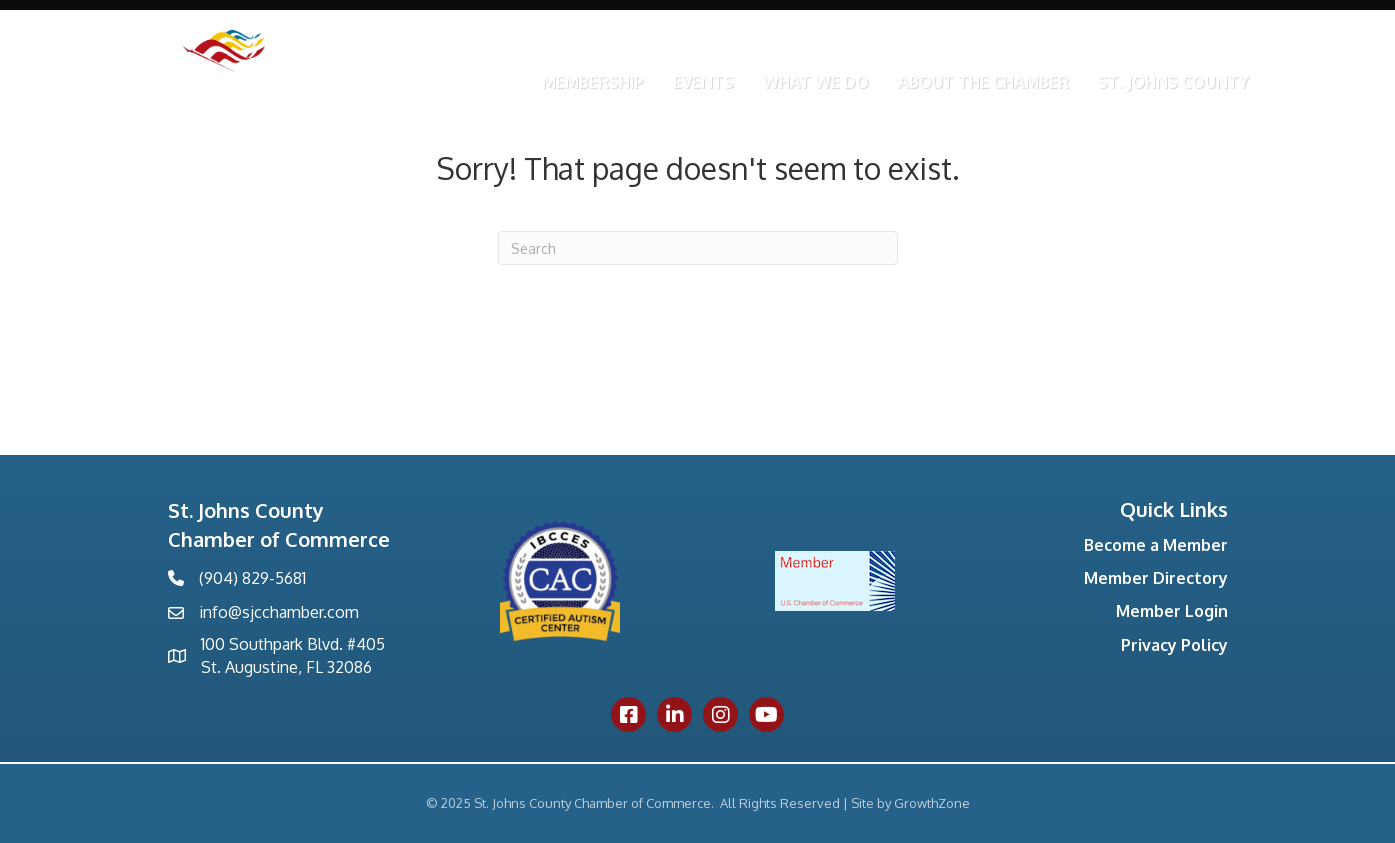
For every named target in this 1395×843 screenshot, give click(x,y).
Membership (593, 82)
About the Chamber (983, 82)
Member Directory (1156, 578)
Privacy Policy (1174, 645)
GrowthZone (932, 803)
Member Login (1172, 611)
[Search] (698, 248)
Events (703, 82)
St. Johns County (1173, 82)
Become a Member (1156, 545)
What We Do (816, 82)
